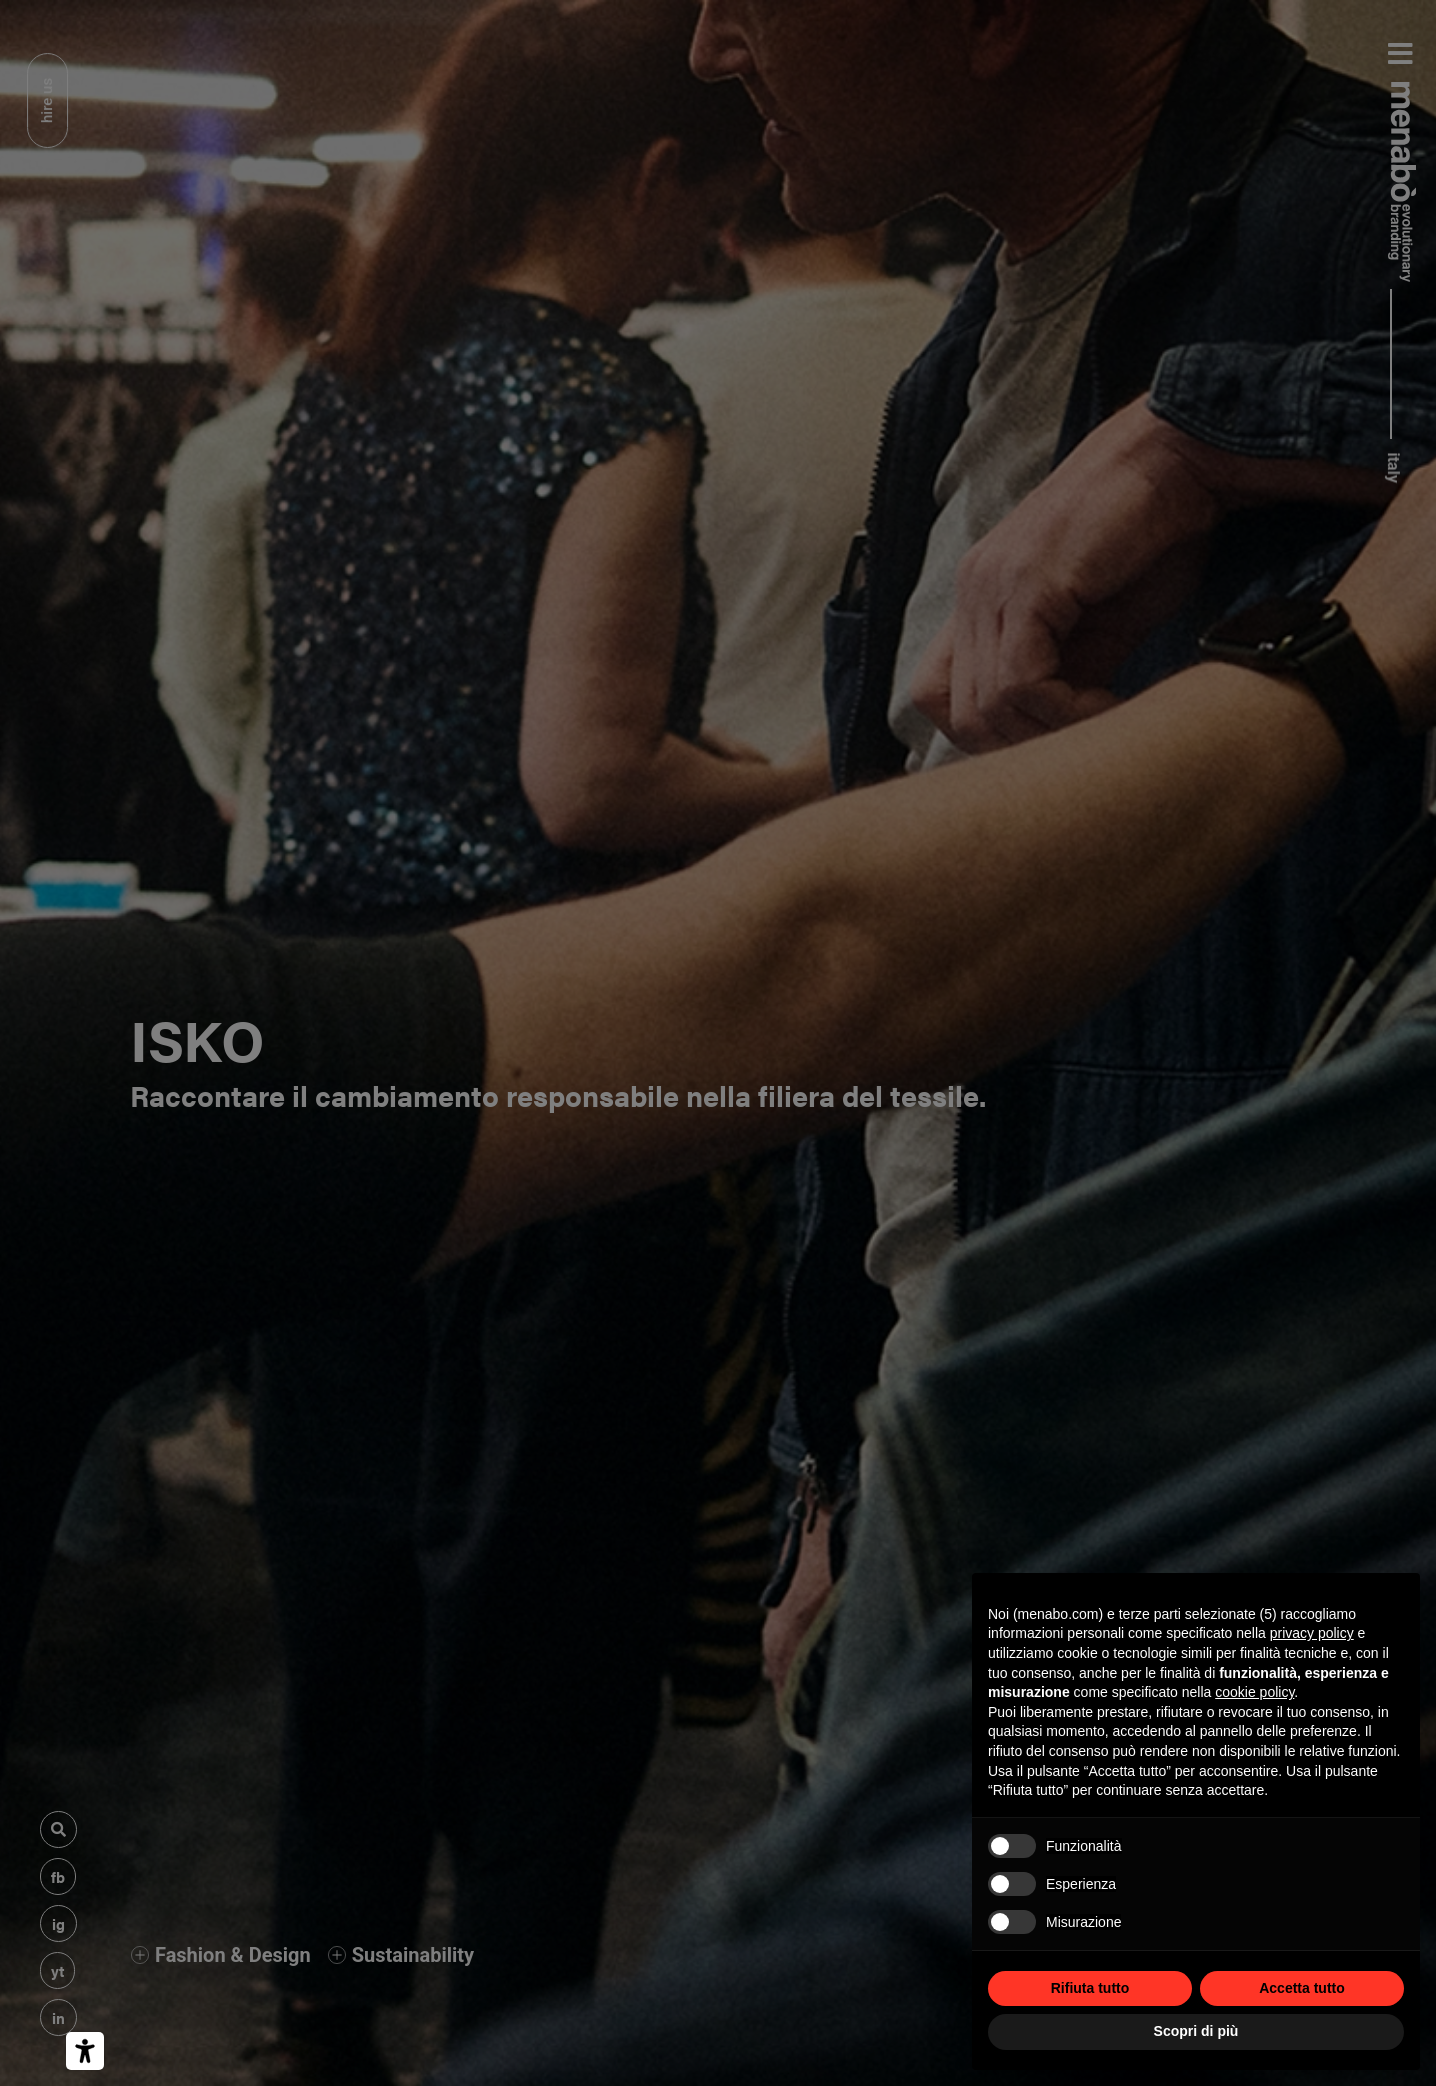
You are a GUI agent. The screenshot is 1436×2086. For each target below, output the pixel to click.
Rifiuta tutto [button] (1090, 1988)
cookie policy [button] (1254, 1692)
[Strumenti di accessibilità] (85, 2051)
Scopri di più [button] (1196, 2031)
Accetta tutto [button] (1302, 1988)
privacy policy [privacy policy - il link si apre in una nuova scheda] (1312, 1633)
